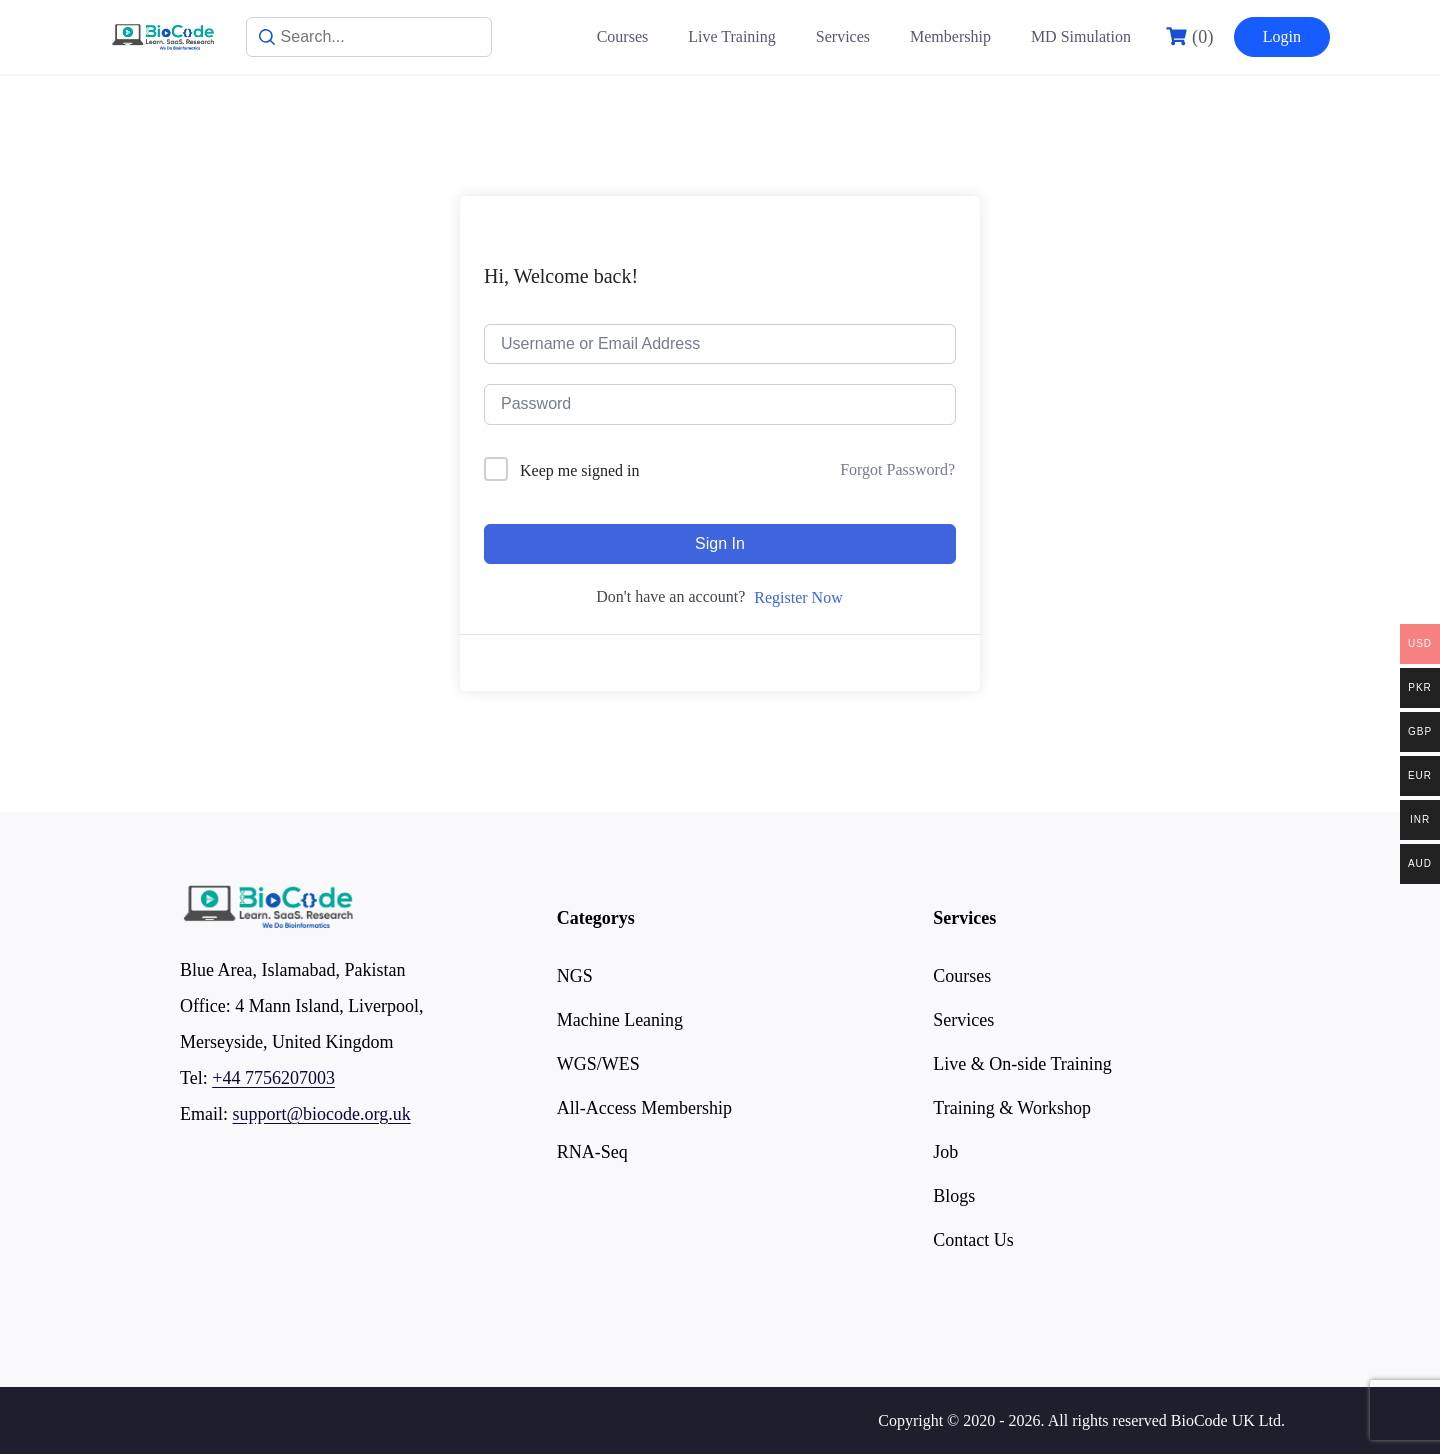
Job (945, 1152)
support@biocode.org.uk (322, 1114)
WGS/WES (598, 1064)
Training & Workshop (1012, 1108)
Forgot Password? (897, 469)
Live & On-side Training (1022, 1064)
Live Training (732, 36)
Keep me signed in (580, 470)
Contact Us (973, 1240)
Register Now (798, 597)
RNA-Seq (592, 1152)
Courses (623, 36)
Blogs (954, 1196)
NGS (575, 976)
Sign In (720, 543)
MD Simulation (1081, 36)
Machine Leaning (620, 1020)
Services (843, 36)
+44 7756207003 (273, 1078)
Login (1282, 36)
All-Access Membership (644, 1108)
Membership (950, 36)
